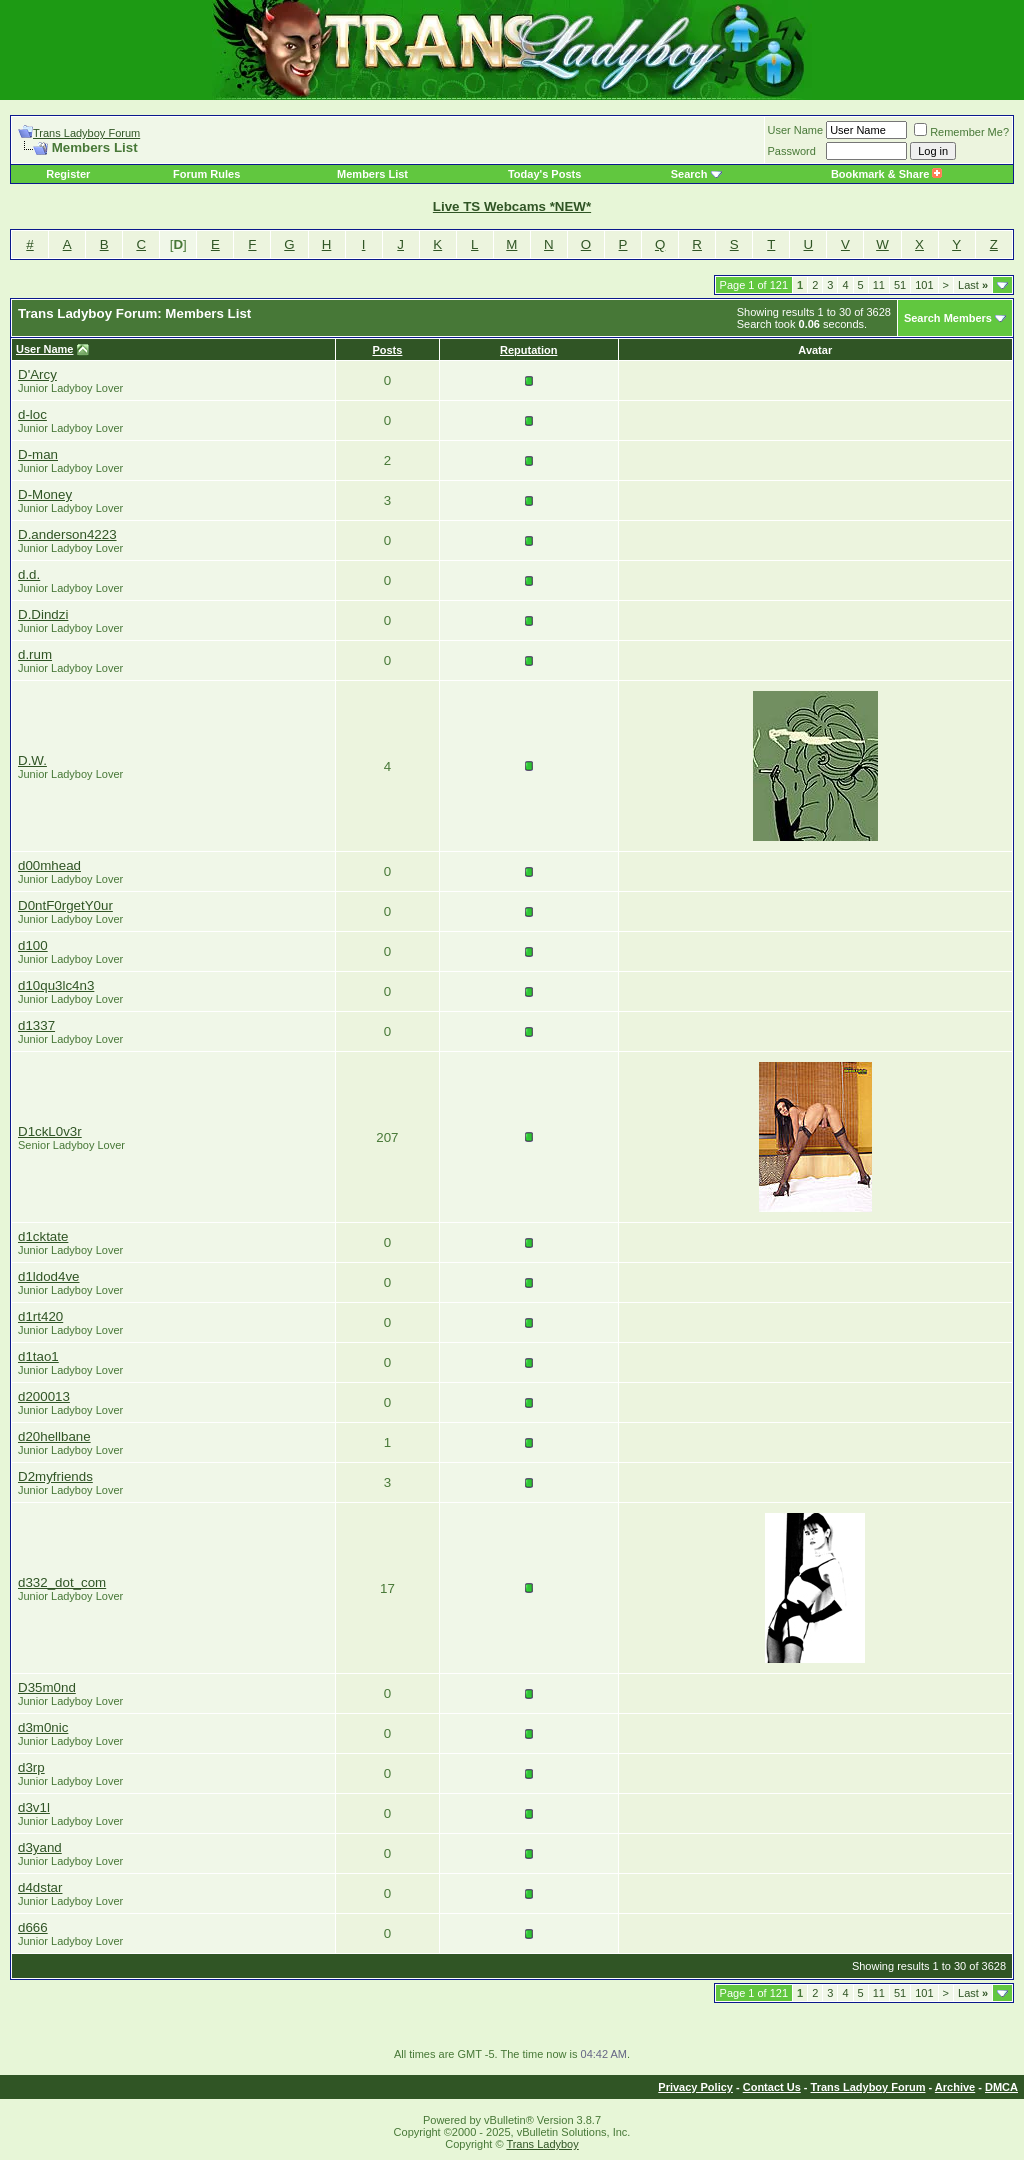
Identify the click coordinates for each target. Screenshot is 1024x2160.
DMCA (1001, 2087)
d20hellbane (54, 1436)
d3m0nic (43, 1727)
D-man (38, 454)
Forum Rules (206, 174)
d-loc (32, 414)
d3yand (40, 1847)
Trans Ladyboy (542, 2144)
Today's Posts (544, 174)
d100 (33, 945)
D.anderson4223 (67, 534)
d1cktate (43, 1236)
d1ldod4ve (49, 1276)
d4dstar (40, 1887)
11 (879, 285)
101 (924, 285)
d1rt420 (40, 1316)
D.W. (32, 760)
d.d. (29, 574)
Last (973, 285)
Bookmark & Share (886, 174)
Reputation (528, 350)
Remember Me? (961, 132)
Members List (372, 174)
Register (68, 174)
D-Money (45, 494)
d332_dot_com (62, 1582)
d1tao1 (38, 1356)
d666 (33, 1927)
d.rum (35, 654)
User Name (796, 130)
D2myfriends (55, 1476)
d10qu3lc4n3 (56, 985)
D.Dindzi (43, 614)
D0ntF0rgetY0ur (65, 905)
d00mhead (49, 865)
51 (900, 285)
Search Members (948, 318)
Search (689, 174)
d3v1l (34, 1807)
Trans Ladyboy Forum (86, 133)
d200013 (44, 1396)
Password (792, 151)
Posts (387, 350)
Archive (955, 2087)
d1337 (36, 1025)
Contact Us (772, 2087)
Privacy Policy (695, 2087)
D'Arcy (37, 374)
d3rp (31, 1767)
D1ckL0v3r (50, 1131)
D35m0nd (47, 1687)
